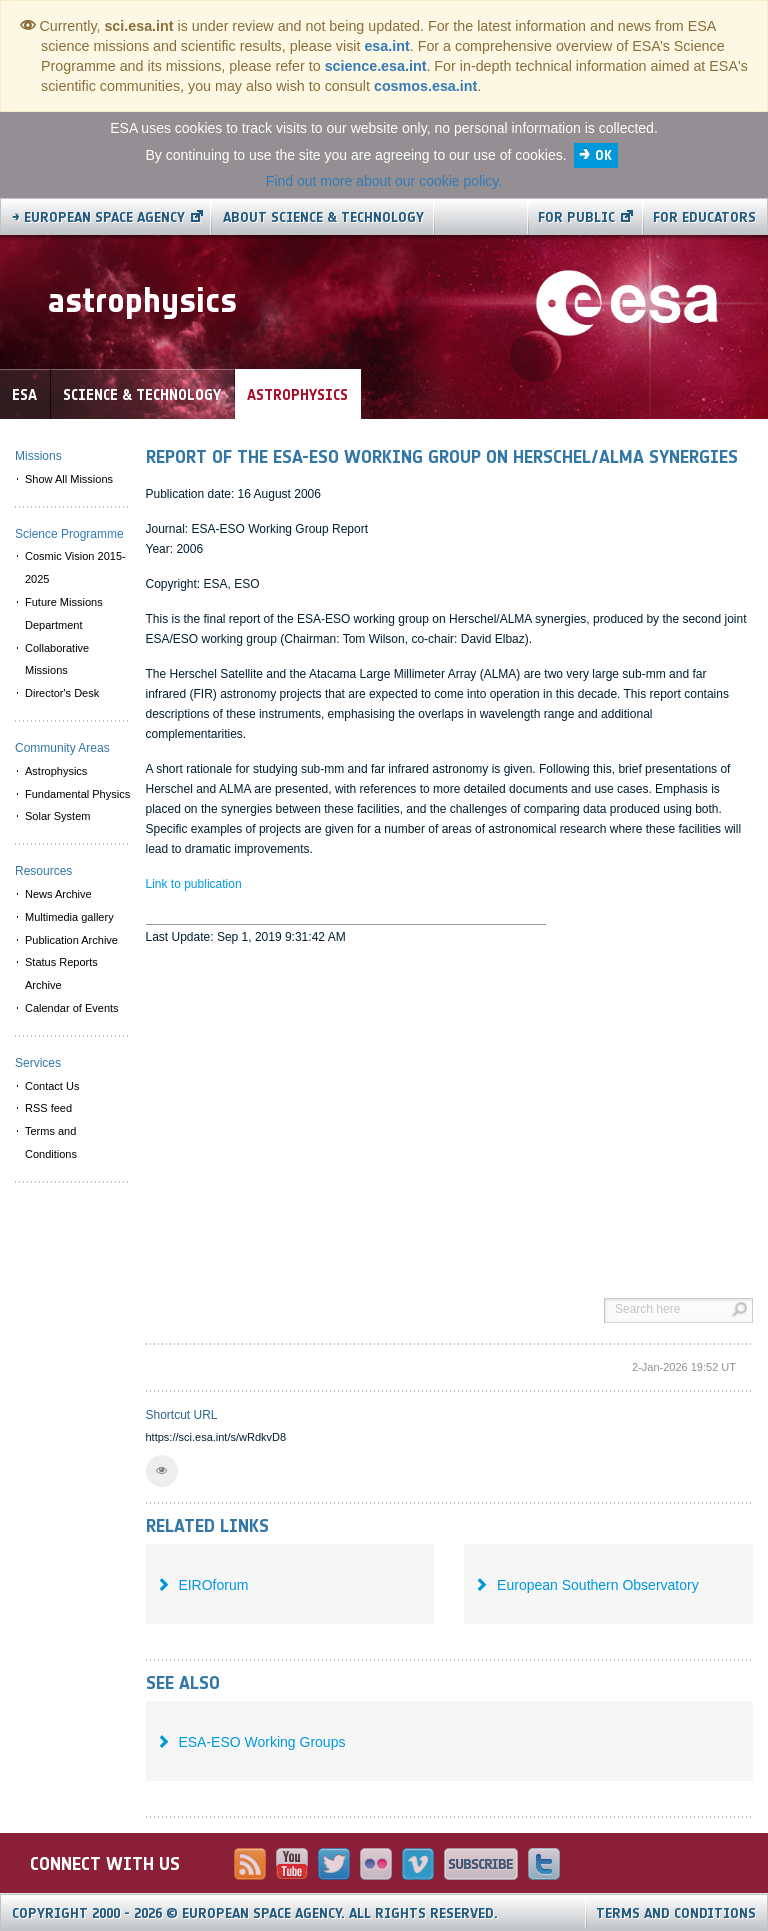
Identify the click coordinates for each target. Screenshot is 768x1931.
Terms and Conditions (676, 1913)
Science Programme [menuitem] (69, 534)
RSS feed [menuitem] (48, 1108)
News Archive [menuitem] (58, 894)
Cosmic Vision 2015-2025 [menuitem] (75, 567)
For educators (704, 217)
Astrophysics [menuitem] (56, 771)
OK (603, 155)
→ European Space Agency (98, 217)
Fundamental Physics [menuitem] (77, 794)
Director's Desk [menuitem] (62, 693)
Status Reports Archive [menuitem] (61, 973)
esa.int (386, 46)
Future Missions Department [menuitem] (64, 613)
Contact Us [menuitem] (52, 1086)
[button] (162, 1471)
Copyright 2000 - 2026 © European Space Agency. (255, 1913)
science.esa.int (376, 66)
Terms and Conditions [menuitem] (51, 1142)
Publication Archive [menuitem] (71, 940)
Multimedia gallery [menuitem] (69, 917)
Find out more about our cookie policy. (384, 181)
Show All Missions (69, 479)
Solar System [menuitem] (57, 816)
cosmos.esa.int (425, 86)
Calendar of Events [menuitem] (72, 1008)
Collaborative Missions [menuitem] (57, 659)
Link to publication (194, 884)
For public (576, 217)
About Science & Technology (323, 217)
